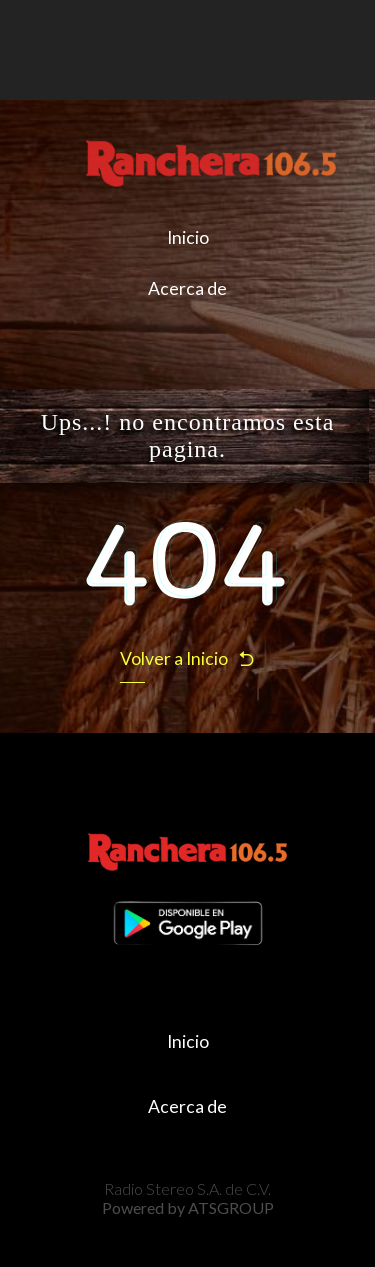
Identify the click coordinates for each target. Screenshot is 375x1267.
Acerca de (187, 288)
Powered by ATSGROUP (188, 1207)
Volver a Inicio (188, 658)
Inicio (188, 237)
